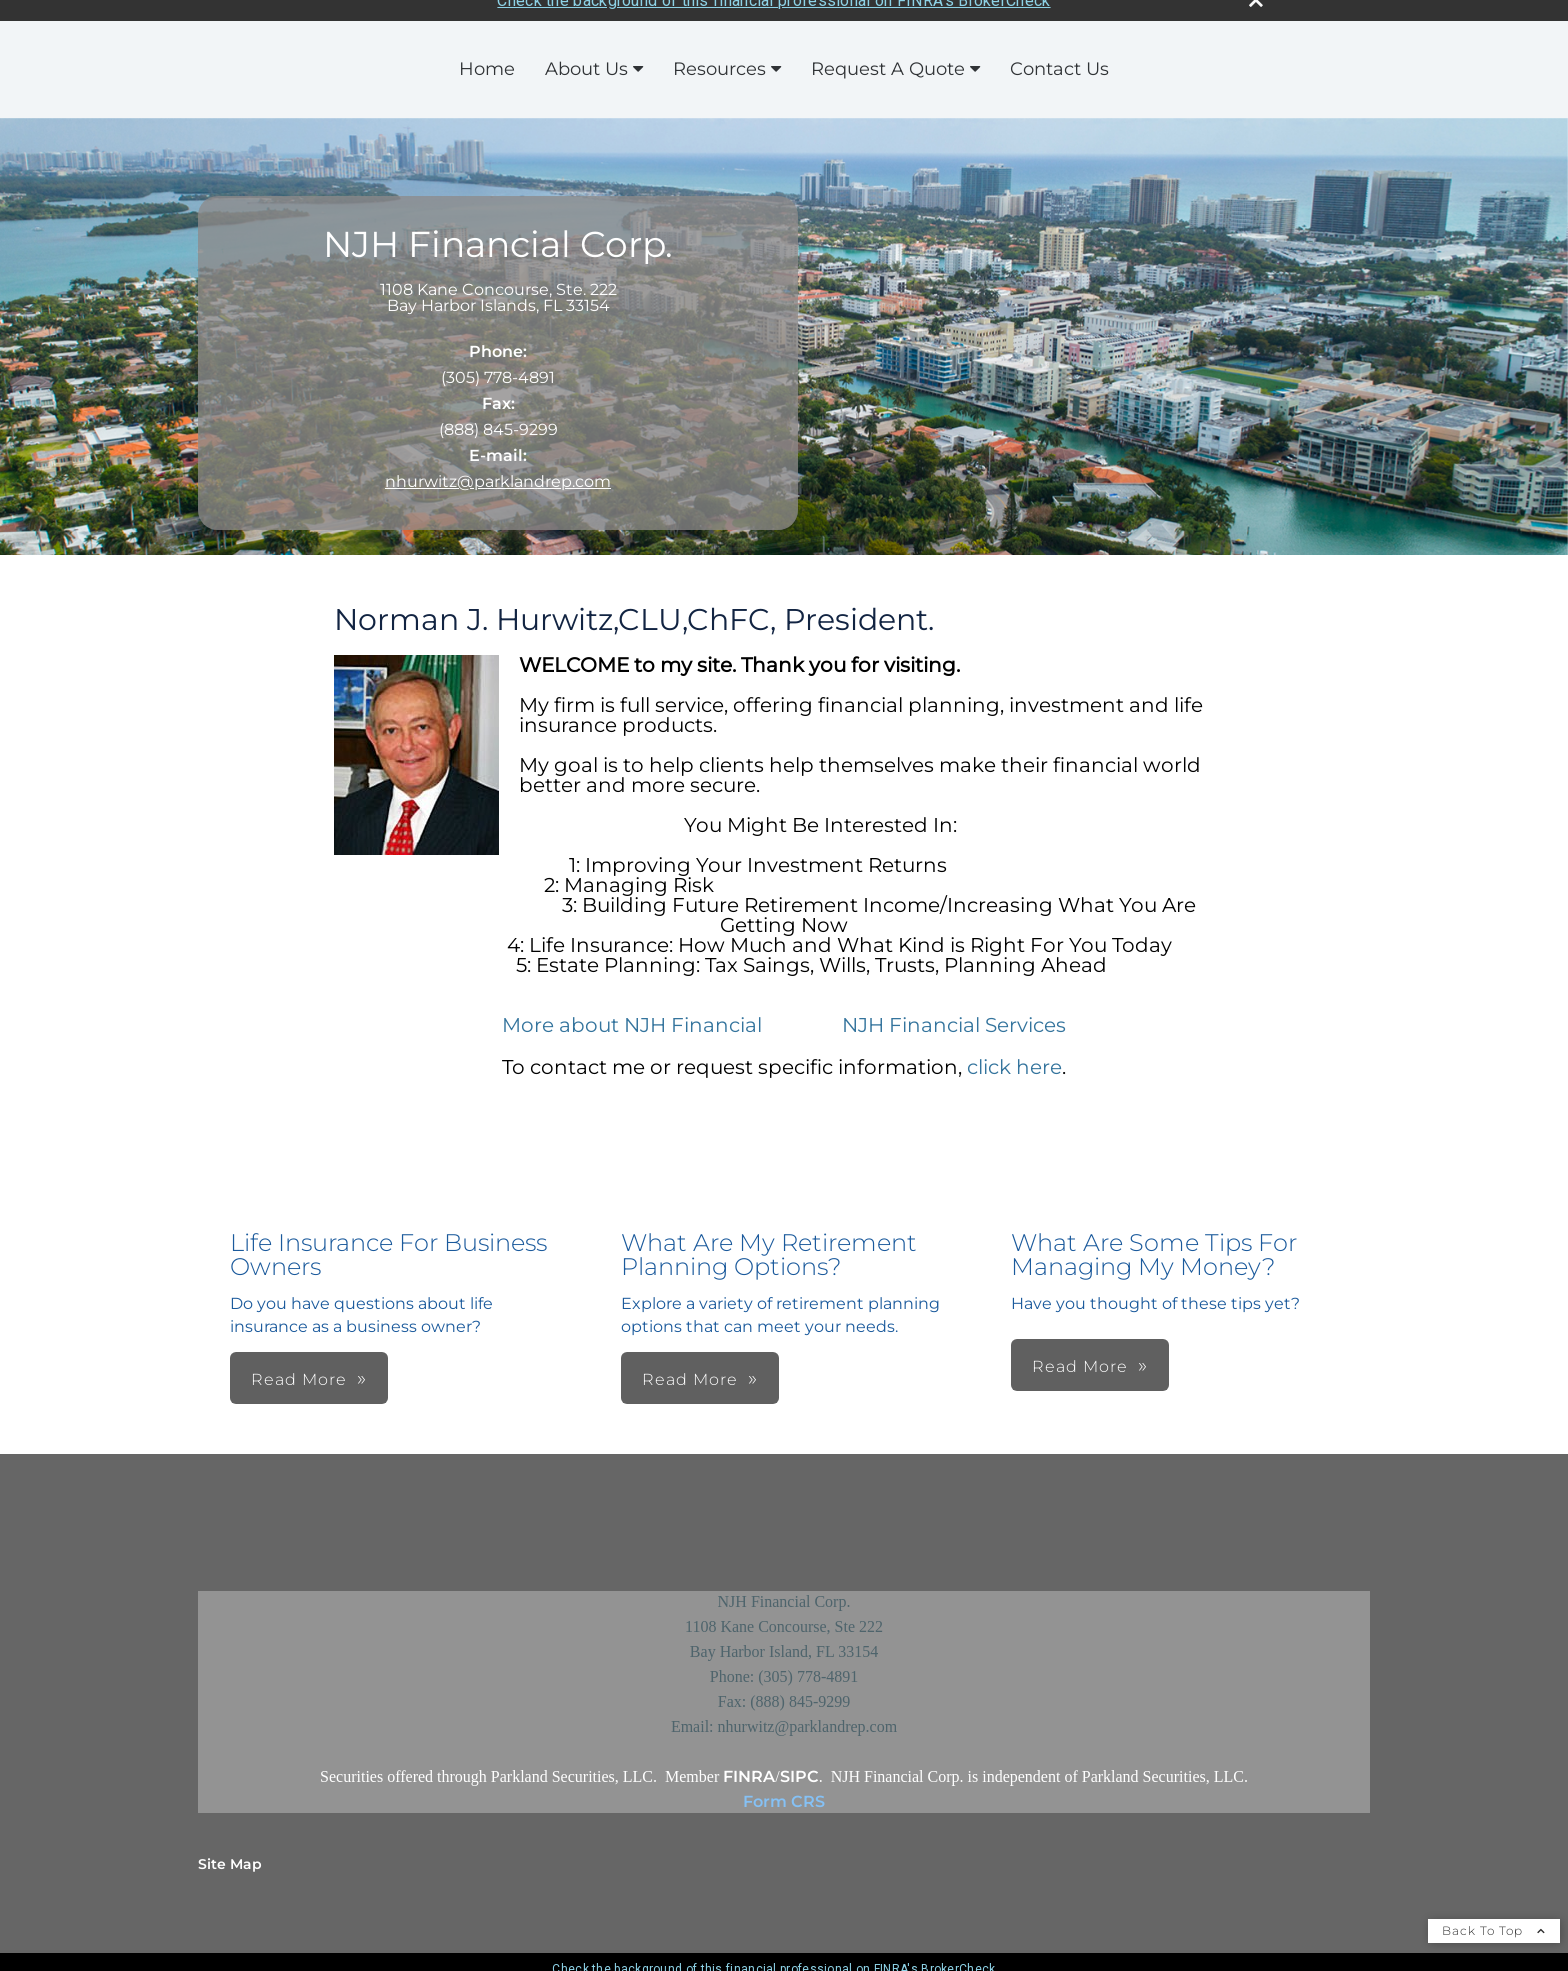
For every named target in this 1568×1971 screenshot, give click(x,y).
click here (1014, 1053)
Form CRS (784, 1787)
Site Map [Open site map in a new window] (230, 1850)
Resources (719, 55)
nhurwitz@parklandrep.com (498, 467)
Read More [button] (299, 1365)
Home (487, 55)
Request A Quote (888, 55)
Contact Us (1059, 55)
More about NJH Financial (632, 1011)
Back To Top (1494, 1916)
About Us (586, 55)
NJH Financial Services (951, 1011)
